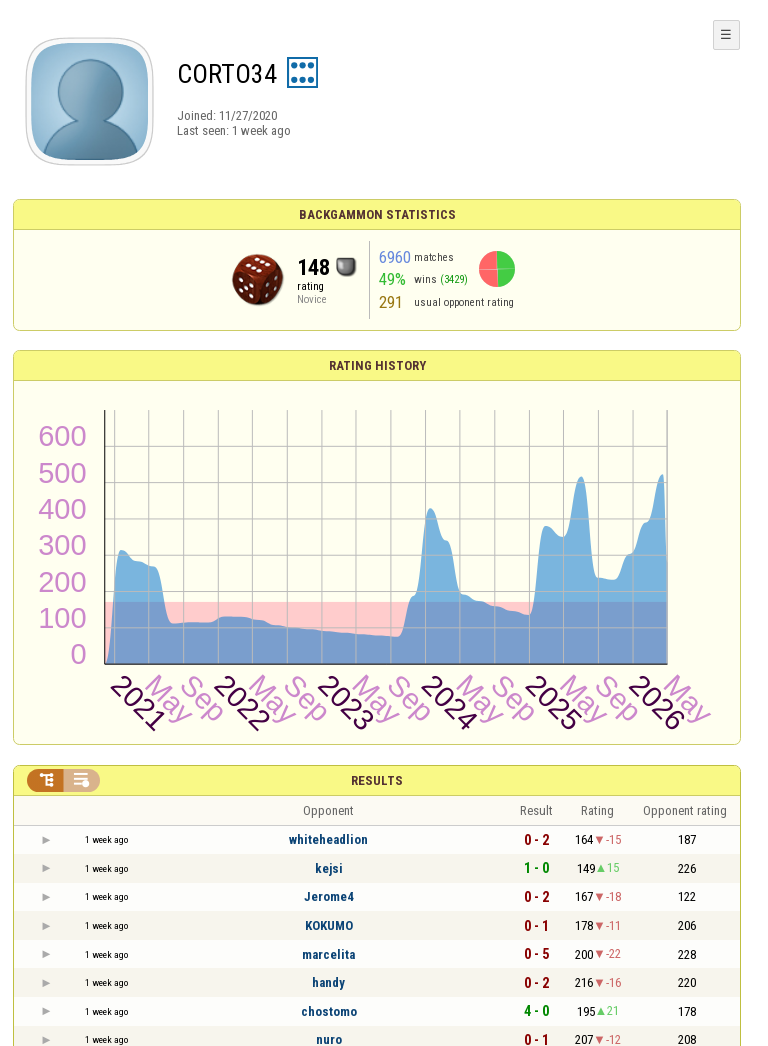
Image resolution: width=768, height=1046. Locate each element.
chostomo (329, 1011)
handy (328, 982)
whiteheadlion (328, 839)
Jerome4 (329, 896)
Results (377, 780)
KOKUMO (329, 925)
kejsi (329, 868)
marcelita (328, 954)
